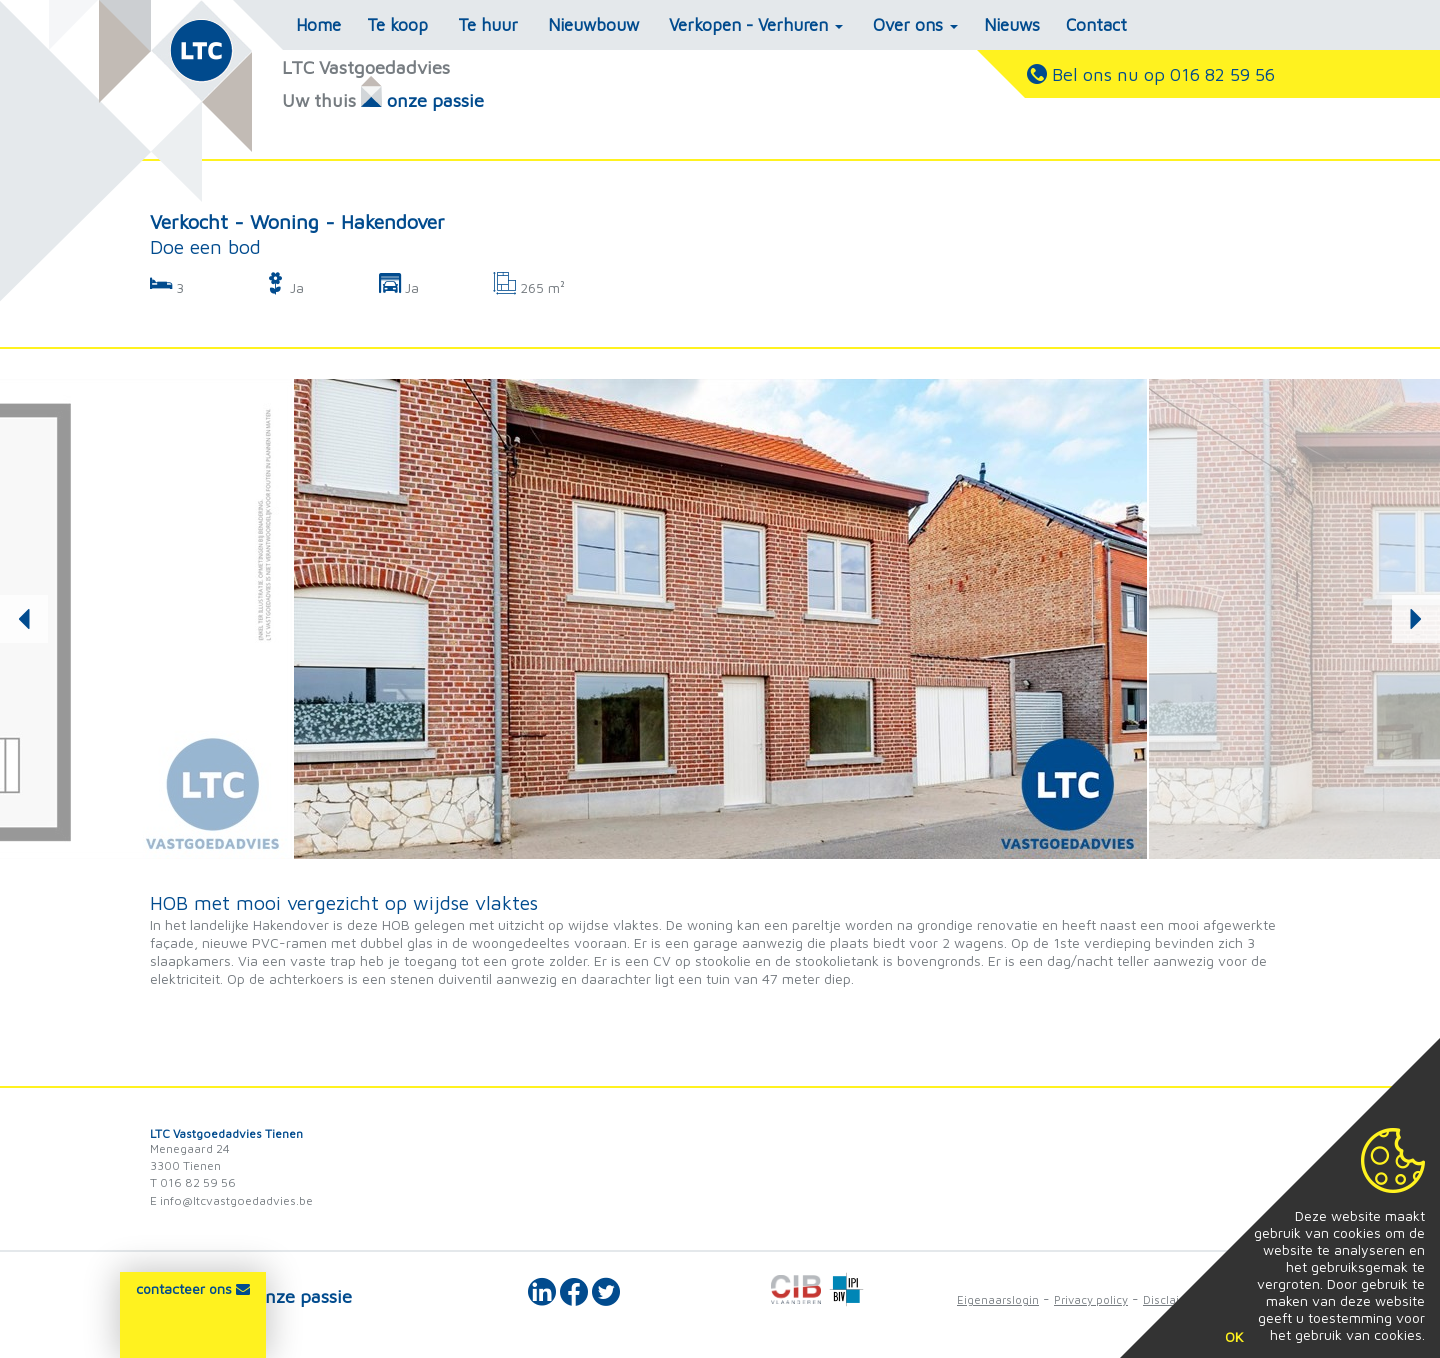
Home (318, 25)
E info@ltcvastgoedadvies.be (231, 1200)
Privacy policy (1091, 1299)
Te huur (488, 25)
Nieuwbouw (593, 25)
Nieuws (1012, 25)
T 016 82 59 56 (193, 1182)
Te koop (397, 25)
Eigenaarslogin (998, 1299)
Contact (1096, 25)
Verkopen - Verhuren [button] (756, 25)
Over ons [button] (915, 25)
